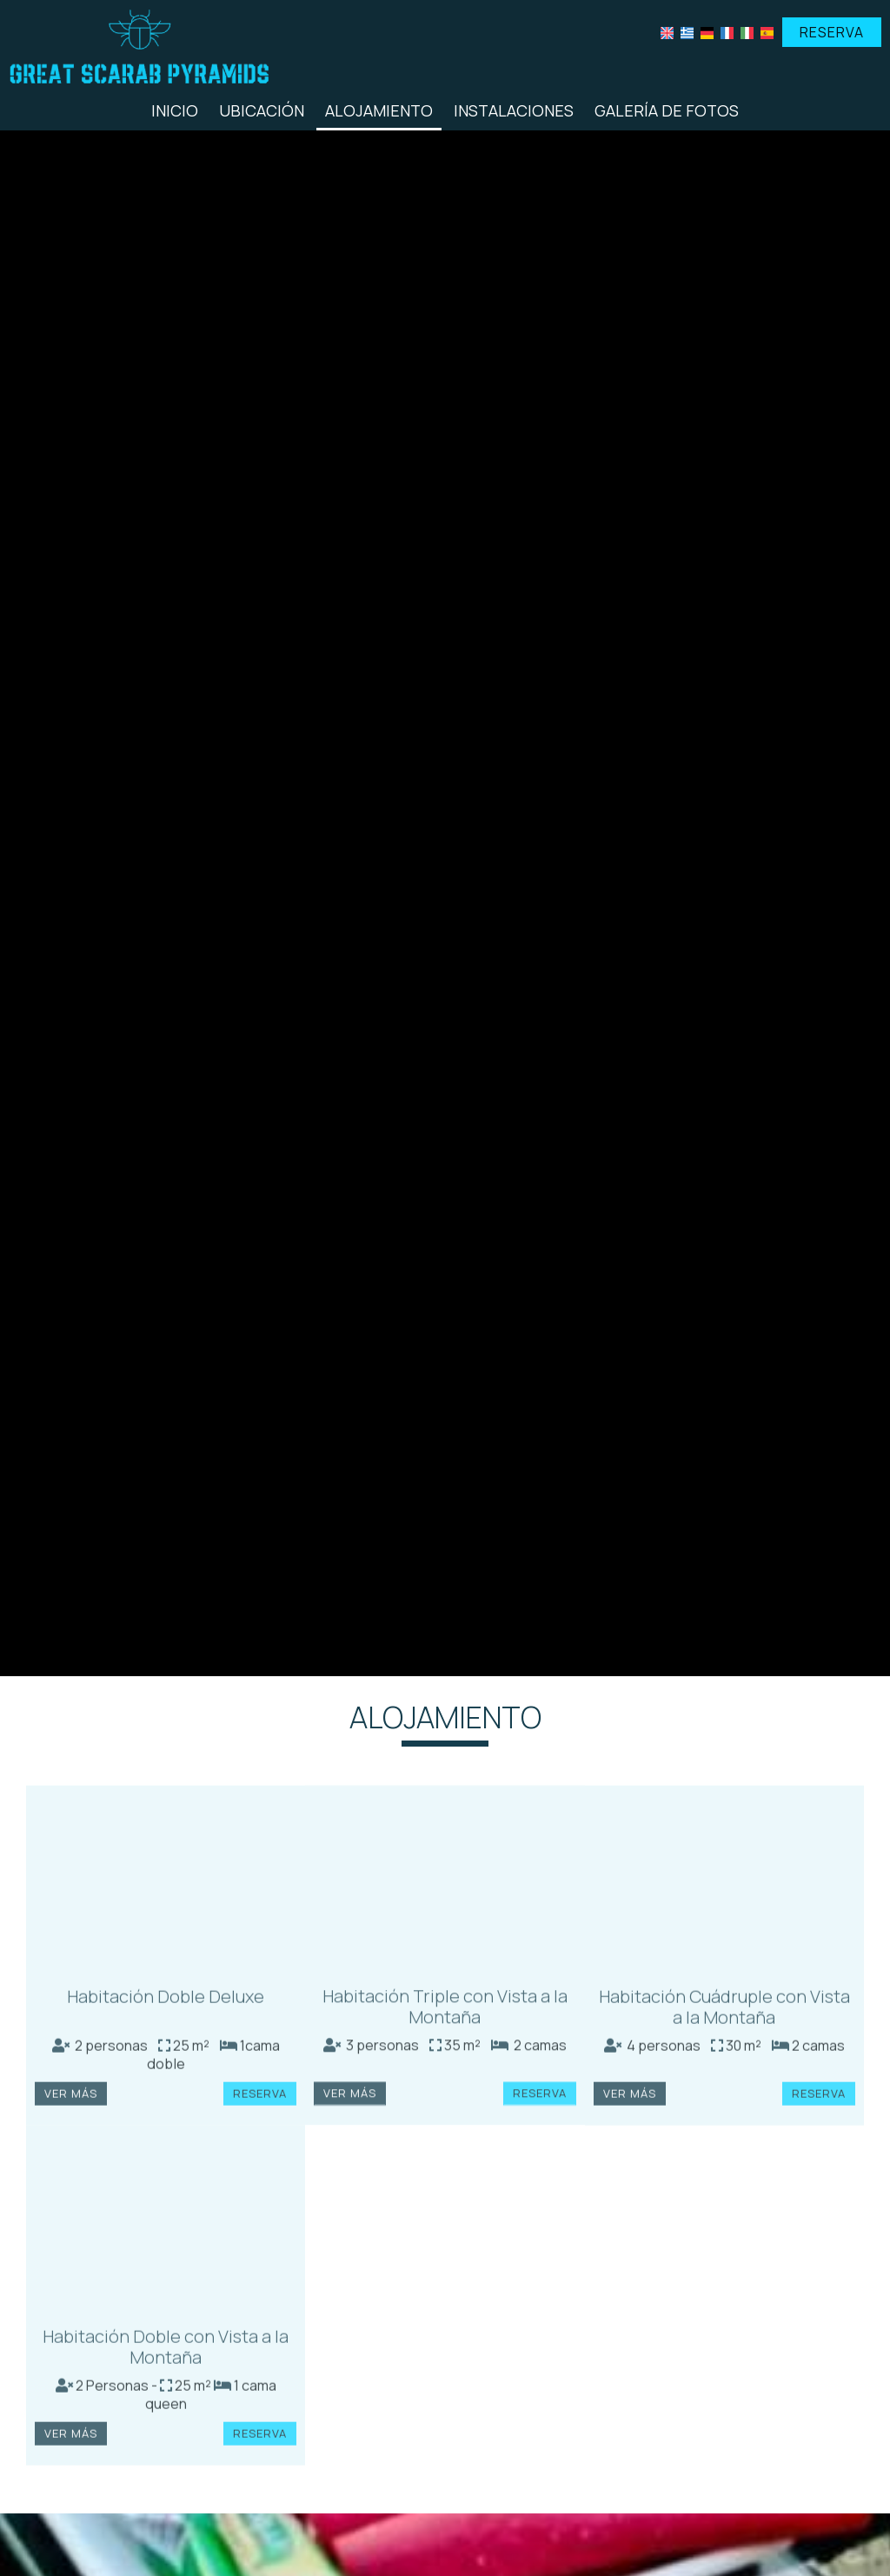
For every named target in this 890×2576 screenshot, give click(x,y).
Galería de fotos (666, 110)
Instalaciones (514, 110)
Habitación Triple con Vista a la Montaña (445, 2013)
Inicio (174, 110)
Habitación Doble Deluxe (165, 2002)
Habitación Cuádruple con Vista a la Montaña (724, 2013)
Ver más (70, 2100)
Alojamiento (379, 110)
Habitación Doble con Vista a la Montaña (166, 2353)
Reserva (832, 32)
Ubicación (261, 110)
